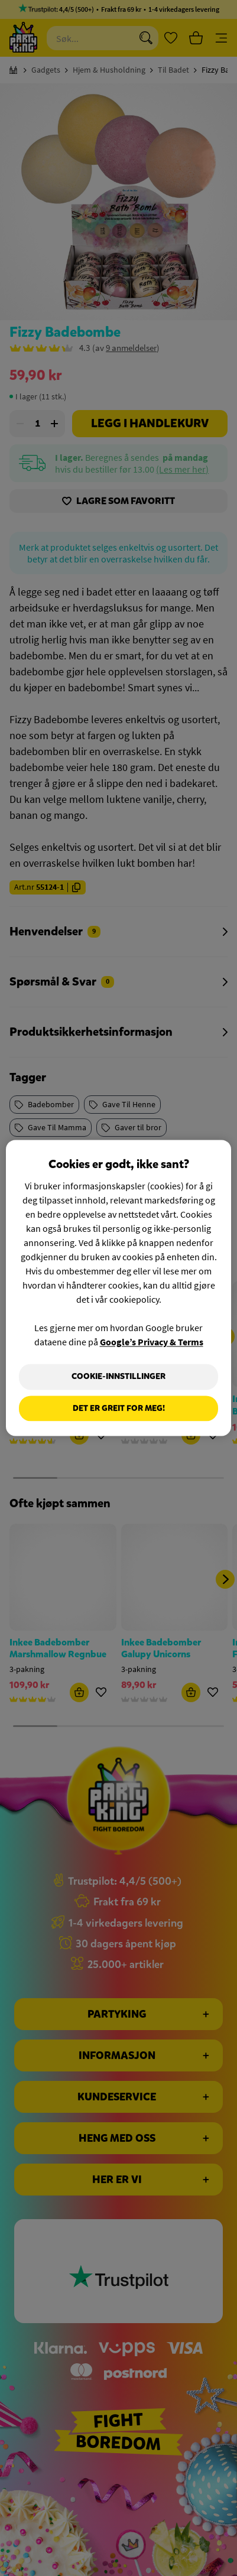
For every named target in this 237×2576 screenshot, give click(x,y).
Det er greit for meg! (119, 1408)
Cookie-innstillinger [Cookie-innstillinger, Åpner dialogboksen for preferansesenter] (118, 1376)
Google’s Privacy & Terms (151, 1342)
